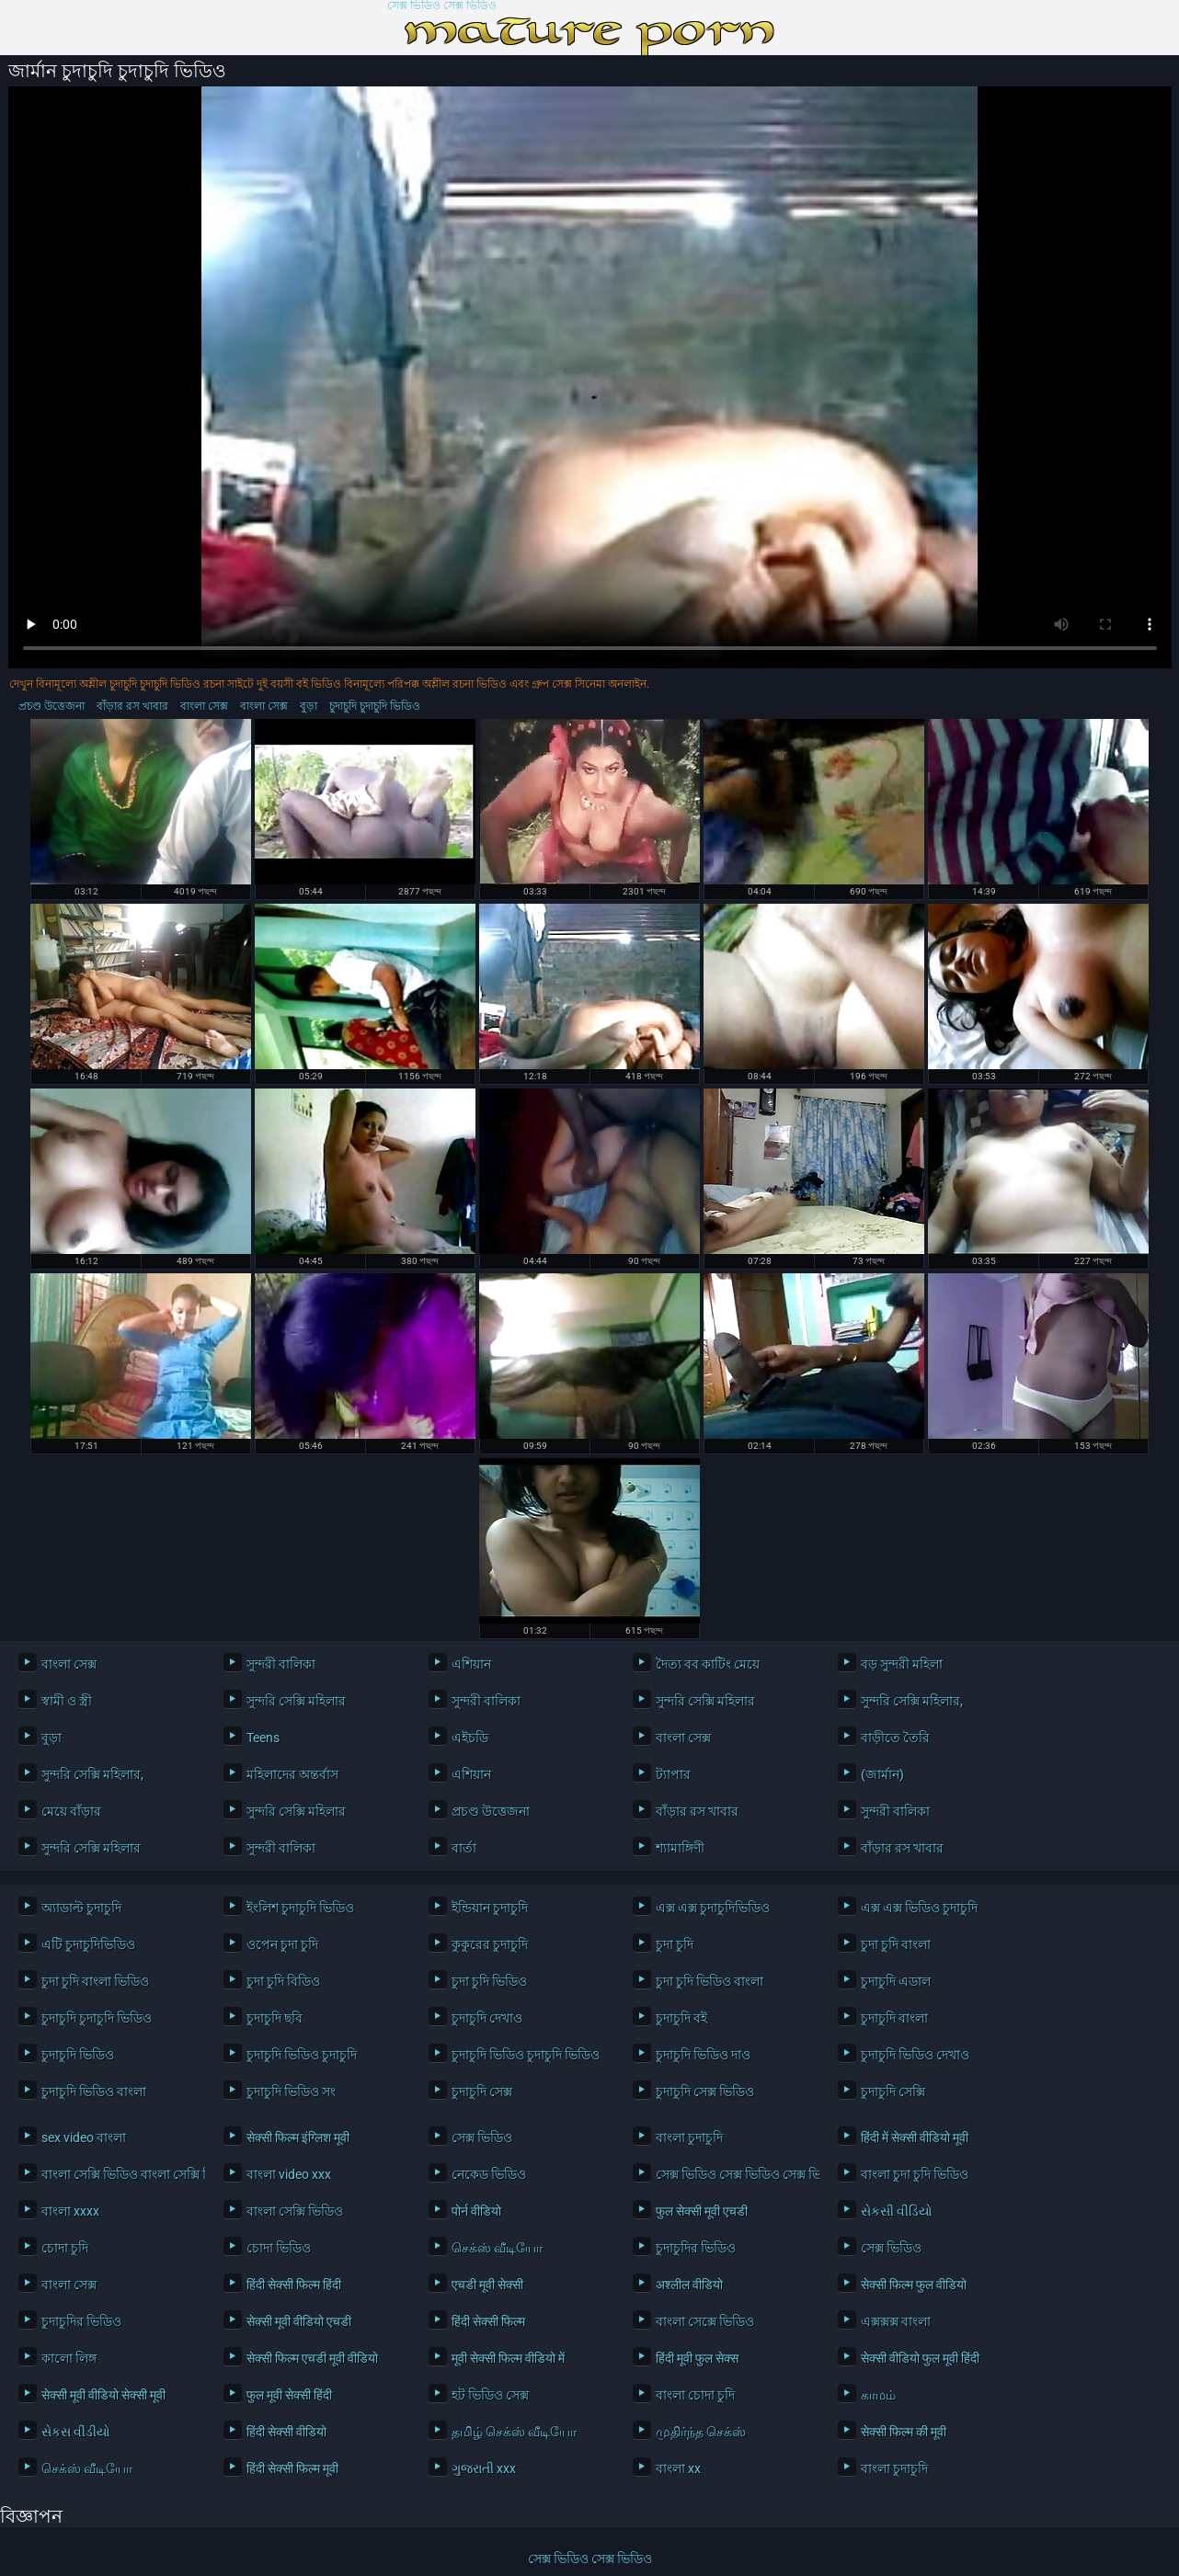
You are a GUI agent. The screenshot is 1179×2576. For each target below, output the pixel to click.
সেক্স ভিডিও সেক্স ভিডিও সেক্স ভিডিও (733, 2174)
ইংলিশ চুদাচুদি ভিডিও (300, 1907)
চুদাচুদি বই (681, 2018)
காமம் (878, 2395)
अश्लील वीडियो (689, 2284)
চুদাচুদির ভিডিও (696, 2247)
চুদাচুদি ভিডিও (77, 2054)
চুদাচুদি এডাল (896, 1981)
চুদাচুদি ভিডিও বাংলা (93, 2091)
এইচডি (470, 1737)
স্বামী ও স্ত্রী (66, 1700)
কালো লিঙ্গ (69, 2358)
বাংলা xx (678, 2468)
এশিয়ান (471, 1664)
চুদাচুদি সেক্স (482, 2091)
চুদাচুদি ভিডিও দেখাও (915, 2054)
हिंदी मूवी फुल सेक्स (697, 2358)
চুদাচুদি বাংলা (894, 2018)
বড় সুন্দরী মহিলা (902, 1664)
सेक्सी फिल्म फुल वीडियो (914, 2284)
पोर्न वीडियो (476, 2211)
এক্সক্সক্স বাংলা (896, 2321)
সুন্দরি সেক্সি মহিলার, (912, 1700)
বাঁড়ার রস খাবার (132, 706)
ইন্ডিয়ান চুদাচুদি (490, 1907)
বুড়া (308, 706)
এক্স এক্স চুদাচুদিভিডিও (713, 1907)
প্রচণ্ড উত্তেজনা (51, 706)
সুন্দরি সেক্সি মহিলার (296, 1700)
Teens (263, 1737)
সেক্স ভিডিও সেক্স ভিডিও (442, 6)
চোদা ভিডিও (278, 2247)
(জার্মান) (882, 1774)
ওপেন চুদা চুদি (282, 1944)
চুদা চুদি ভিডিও (489, 1981)
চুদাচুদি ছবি (274, 2018)
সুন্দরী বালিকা (280, 1664)
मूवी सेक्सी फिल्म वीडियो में (508, 2358)
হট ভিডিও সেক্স (490, 2395)
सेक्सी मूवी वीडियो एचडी (298, 2321)
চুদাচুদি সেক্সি (893, 2091)
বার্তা (464, 1848)
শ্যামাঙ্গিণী (680, 1848)
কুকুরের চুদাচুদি (490, 1944)
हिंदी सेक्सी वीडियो (286, 2431)
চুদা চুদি (674, 1944)
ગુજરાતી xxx (484, 2468)
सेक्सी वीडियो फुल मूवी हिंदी (920, 2358)
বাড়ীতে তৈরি (895, 1737)
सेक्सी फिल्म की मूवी (903, 2431)
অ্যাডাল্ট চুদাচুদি (81, 1907)
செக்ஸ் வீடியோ (497, 2247)
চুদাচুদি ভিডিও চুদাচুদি (301, 2054)
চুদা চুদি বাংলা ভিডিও (95, 1981)
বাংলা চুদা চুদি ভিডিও (914, 2174)
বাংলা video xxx (288, 2174)
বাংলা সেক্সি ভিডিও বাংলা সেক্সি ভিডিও (118, 2174)
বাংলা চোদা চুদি (695, 2395)
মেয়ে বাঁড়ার (71, 1811)
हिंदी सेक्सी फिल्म (488, 2321)
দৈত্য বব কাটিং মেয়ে (708, 1664)
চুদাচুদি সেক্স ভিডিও (705, 2091)
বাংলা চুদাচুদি (689, 2137)
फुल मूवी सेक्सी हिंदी (289, 2395)
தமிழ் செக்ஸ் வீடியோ (514, 2431)
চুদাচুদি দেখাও (487, 2018)
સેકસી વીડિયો (897, 2211)
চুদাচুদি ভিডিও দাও (703, 2054)
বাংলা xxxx (70, 2211)
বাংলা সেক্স (204, 706)
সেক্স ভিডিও (482, 2137)
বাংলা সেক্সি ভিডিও (294, 2211)
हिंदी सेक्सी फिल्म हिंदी (293, 2284)
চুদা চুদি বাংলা (896, 1944)
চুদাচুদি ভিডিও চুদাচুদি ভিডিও (526, 2054)
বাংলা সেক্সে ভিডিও (705, 2321)
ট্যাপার (673, 1774)
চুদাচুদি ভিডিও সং (291, 2091)
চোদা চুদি (64, 2247)
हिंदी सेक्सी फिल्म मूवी (292, 2468)
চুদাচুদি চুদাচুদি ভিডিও (374, 706)
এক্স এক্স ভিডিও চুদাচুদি (919, 1907)
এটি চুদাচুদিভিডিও (88, 1944)
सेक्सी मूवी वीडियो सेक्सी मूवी (103, 2395)
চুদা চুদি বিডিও (283, 1981)
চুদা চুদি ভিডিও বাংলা (709, 1981)
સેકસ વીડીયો (75, 2431)
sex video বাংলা (83, 2137)
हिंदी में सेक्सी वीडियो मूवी (914, 2137)
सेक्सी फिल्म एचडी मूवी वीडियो (312, 2358)
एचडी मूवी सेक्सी (487, 2284)
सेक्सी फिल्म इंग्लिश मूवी (297, 2137)
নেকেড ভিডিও (489, 2174)
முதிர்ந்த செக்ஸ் (701, 2431)
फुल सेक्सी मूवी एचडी (702, 2211)
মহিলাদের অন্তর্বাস (292, 1774)
